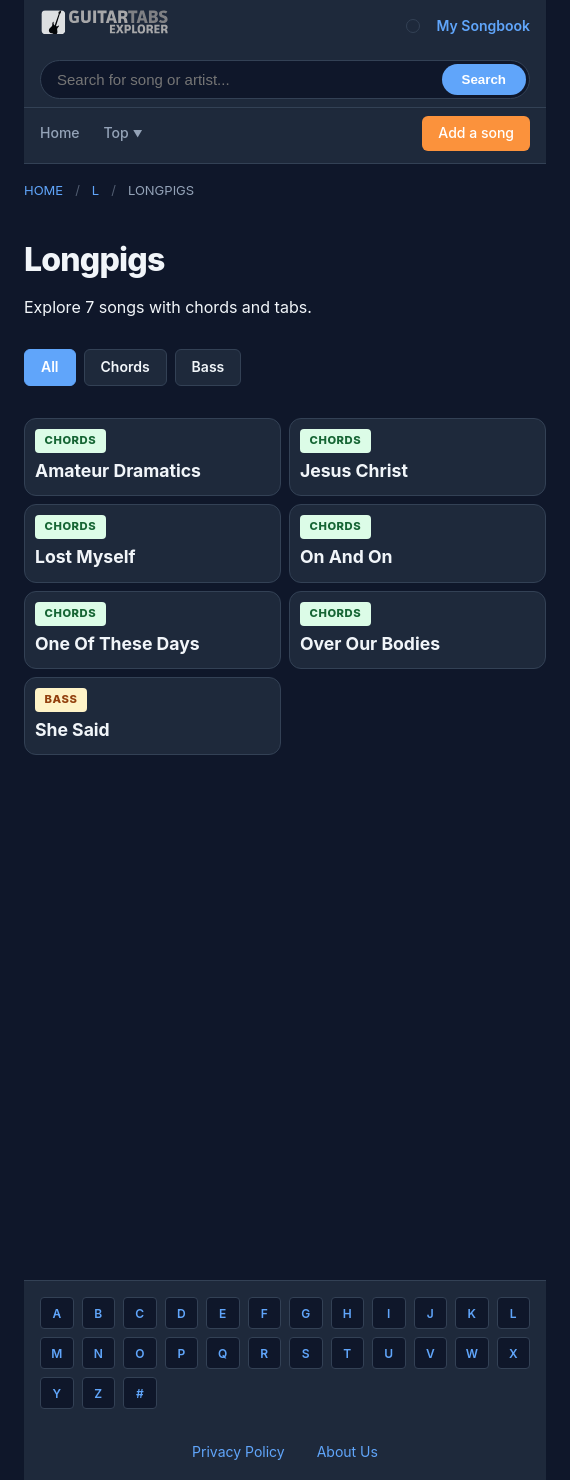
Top (116, 132)
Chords (125, 366)
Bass (208, 366)
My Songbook (483, 25)
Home (60, 132)
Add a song (476, 132)
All (50, 366)
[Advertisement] (285, 1009)
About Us (347, 1451)
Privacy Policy (238, 1451)
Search (484, 79)
